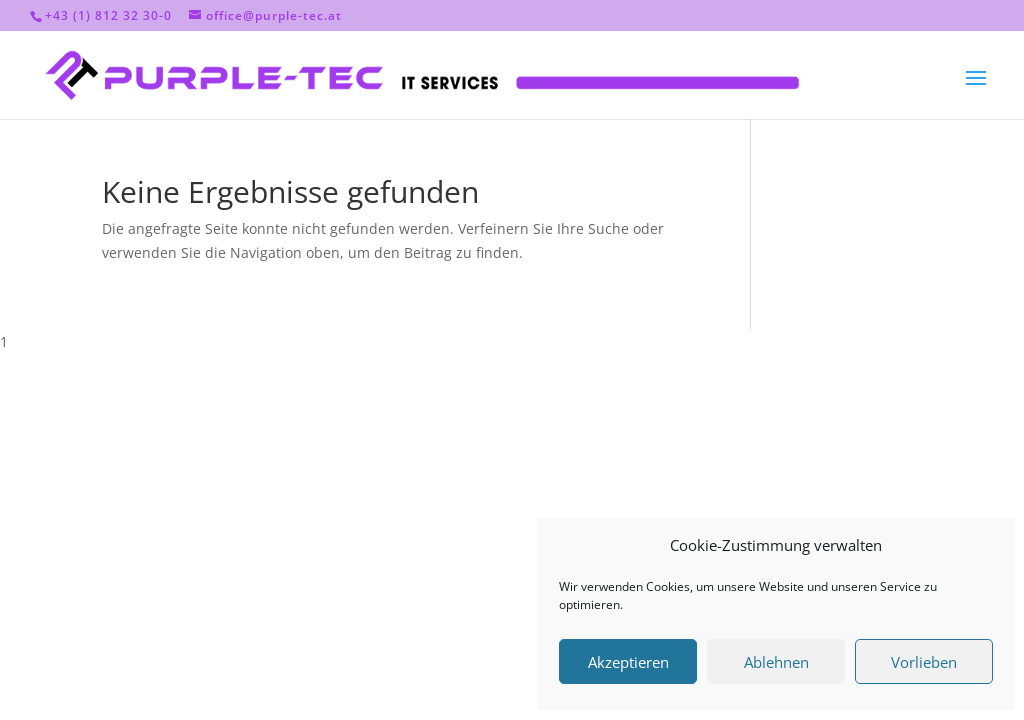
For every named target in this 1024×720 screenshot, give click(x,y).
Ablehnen (776, 662)
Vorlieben (924, 662)
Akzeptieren (628, 662)
